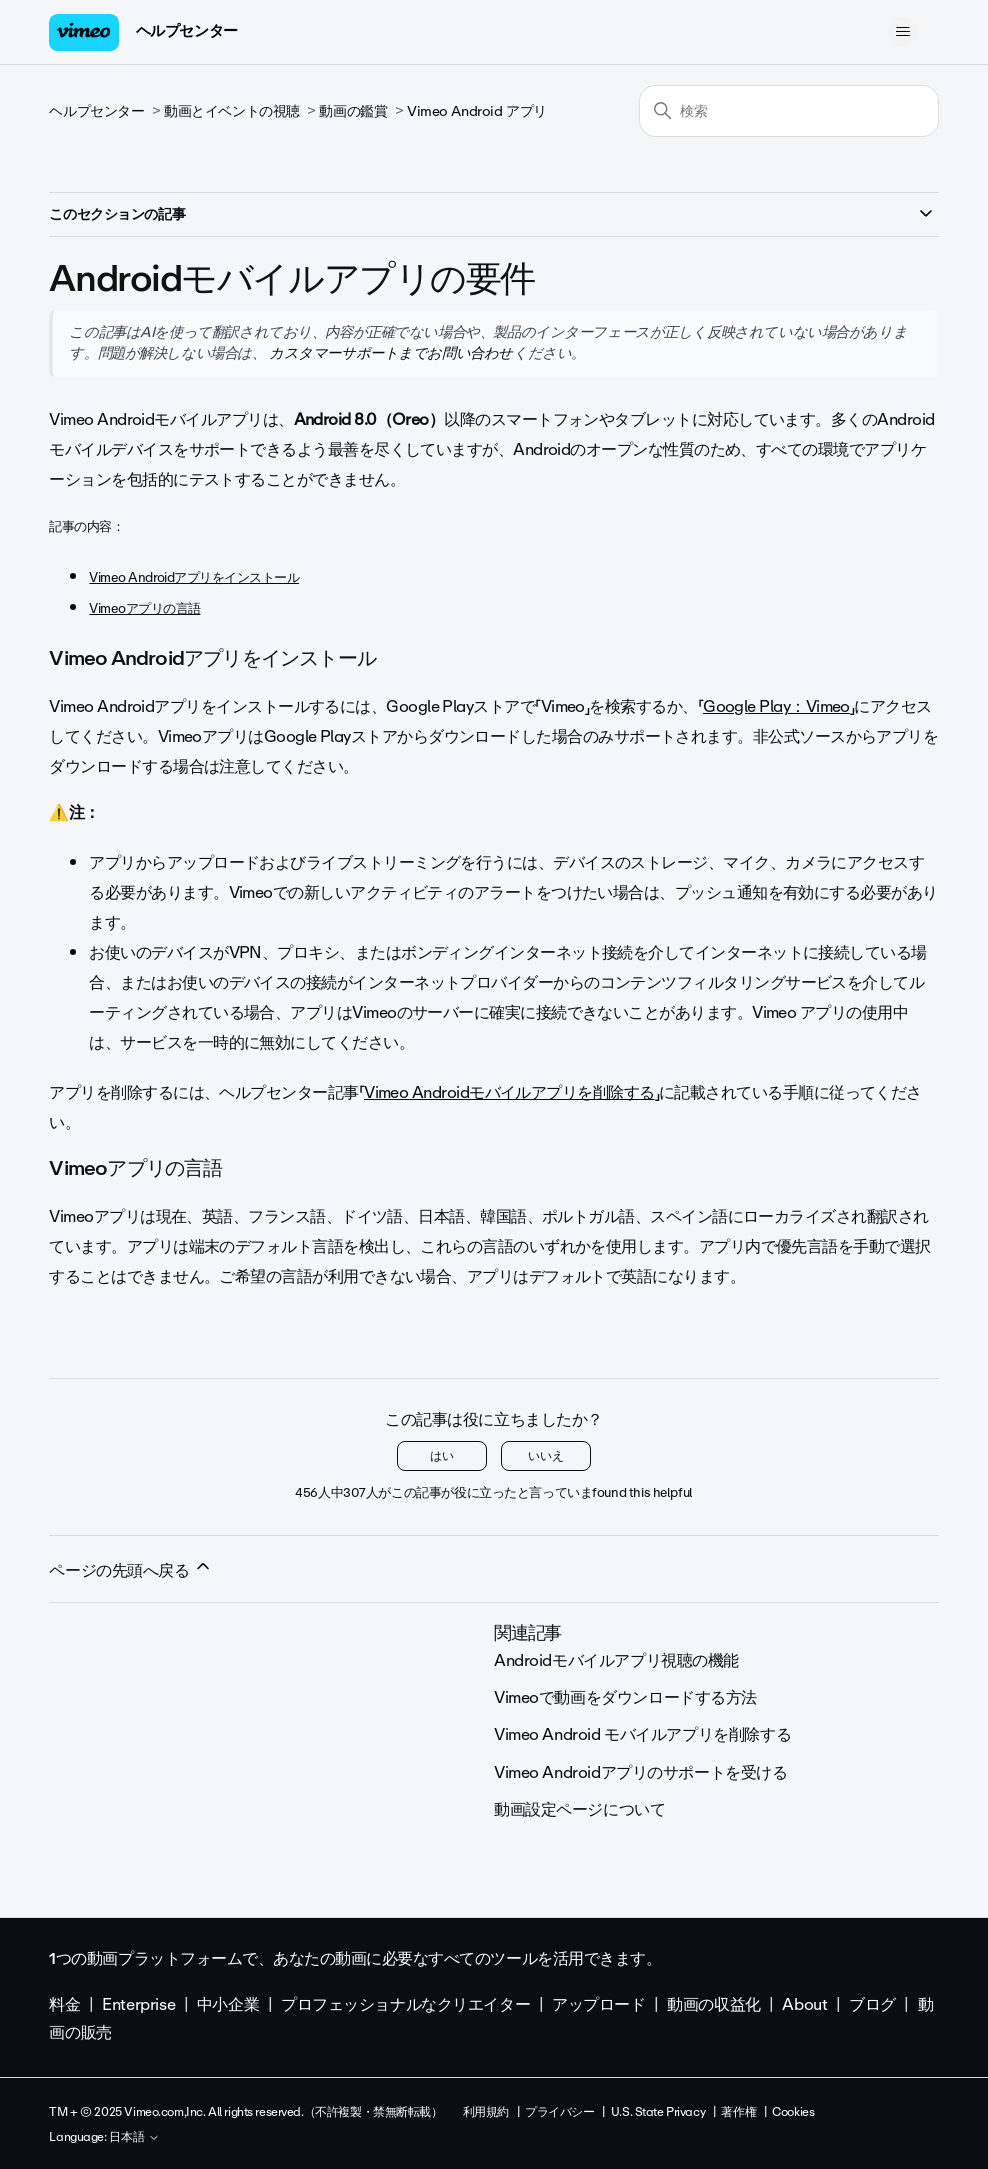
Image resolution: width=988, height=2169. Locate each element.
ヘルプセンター (187, 31)
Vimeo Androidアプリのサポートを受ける (641, 1772)
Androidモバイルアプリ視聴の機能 (616, 1660)
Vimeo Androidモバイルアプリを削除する (509, 1092)
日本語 (134, 2138)
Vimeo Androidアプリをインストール (194, 577)
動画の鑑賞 (353, 111)
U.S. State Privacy (658, 2112)
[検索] (789, 111)
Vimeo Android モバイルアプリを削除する (642, 1734)
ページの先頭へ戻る (131, 1570)
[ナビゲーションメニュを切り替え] (903, 32)
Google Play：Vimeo (776, 706)
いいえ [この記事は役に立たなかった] (546, 1456)
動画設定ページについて (579, 1809)
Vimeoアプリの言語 (144, 608)
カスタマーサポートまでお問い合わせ (389, 353)
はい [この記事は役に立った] (442, 1456)
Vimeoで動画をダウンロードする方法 (625, 1697)
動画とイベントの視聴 (232, 111)
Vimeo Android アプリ (477, 111)
